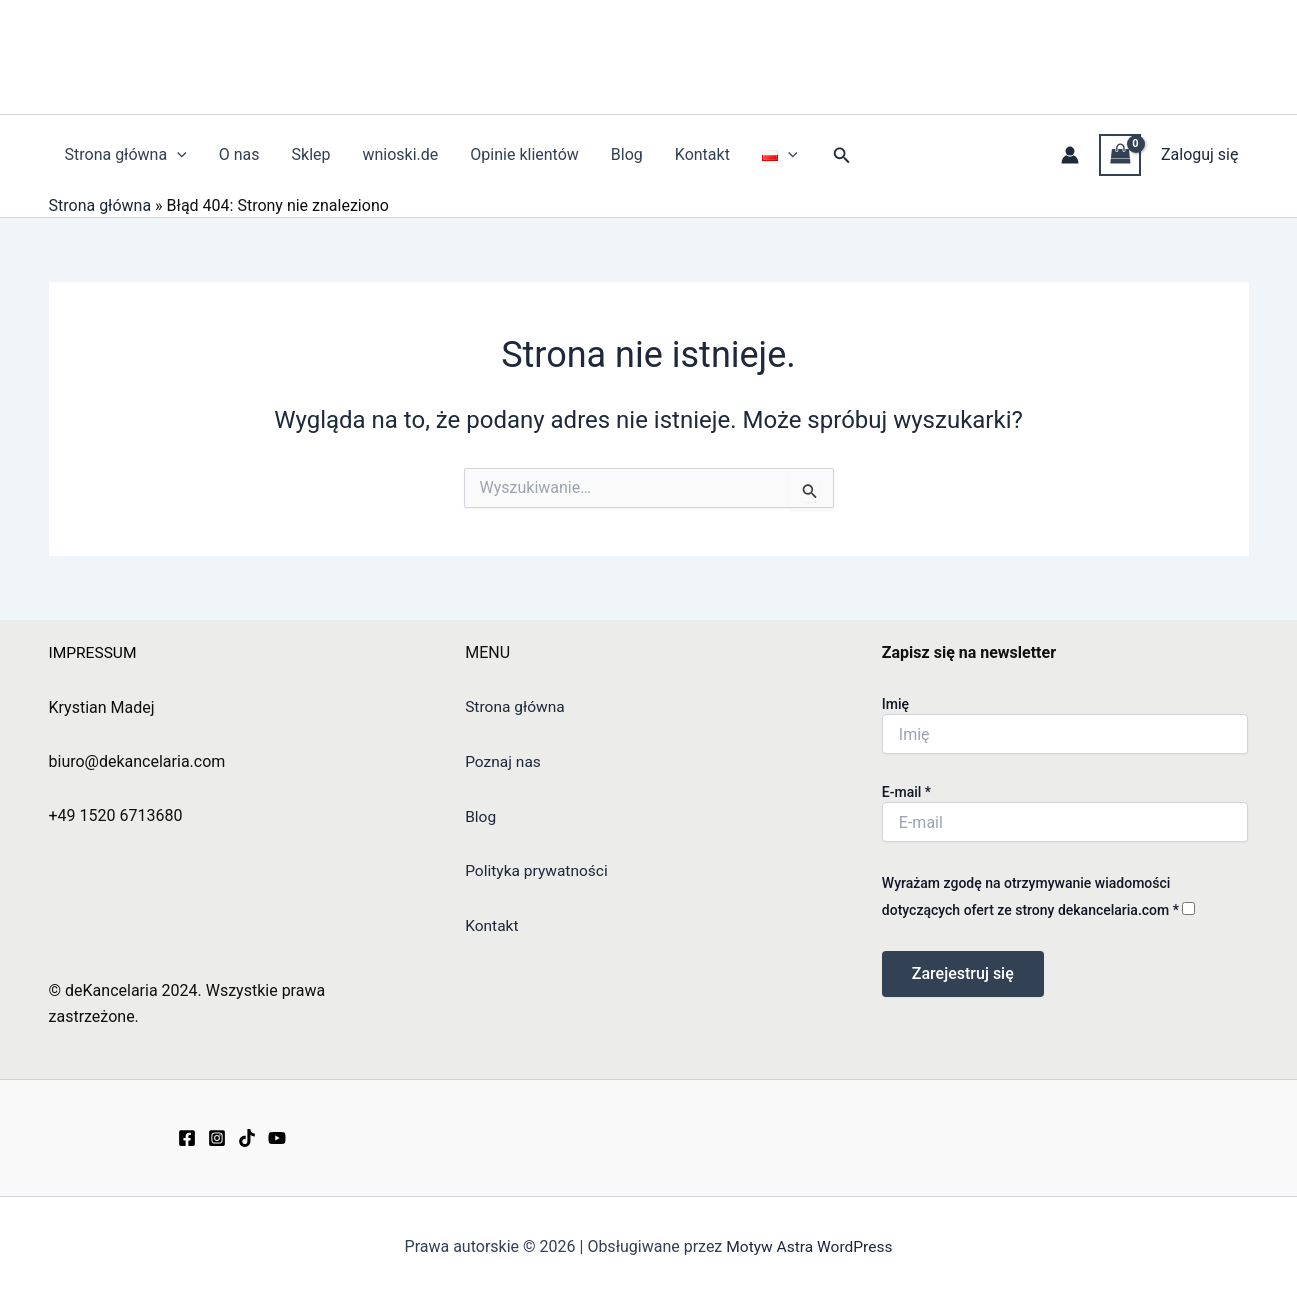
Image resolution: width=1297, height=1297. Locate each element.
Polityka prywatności (538, 870)
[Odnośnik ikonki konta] (1070, 155)
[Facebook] (187, 1138)
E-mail (906, 793)
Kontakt (702, 154)
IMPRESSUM (94, 652)
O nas (239, 154)
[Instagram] (217, 1138)
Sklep (311, 154)
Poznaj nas (504, 761)
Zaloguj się (1200, 154)
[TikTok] (247, 1138)
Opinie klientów (524, 154)
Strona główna (126, 155)
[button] (842, 155)
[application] (177, 155)
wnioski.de (400, 154)
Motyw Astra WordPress (809, 1246)
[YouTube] (277, 1138)
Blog (627, 154)
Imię (895, 705)
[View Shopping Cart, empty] (1120, 154)
